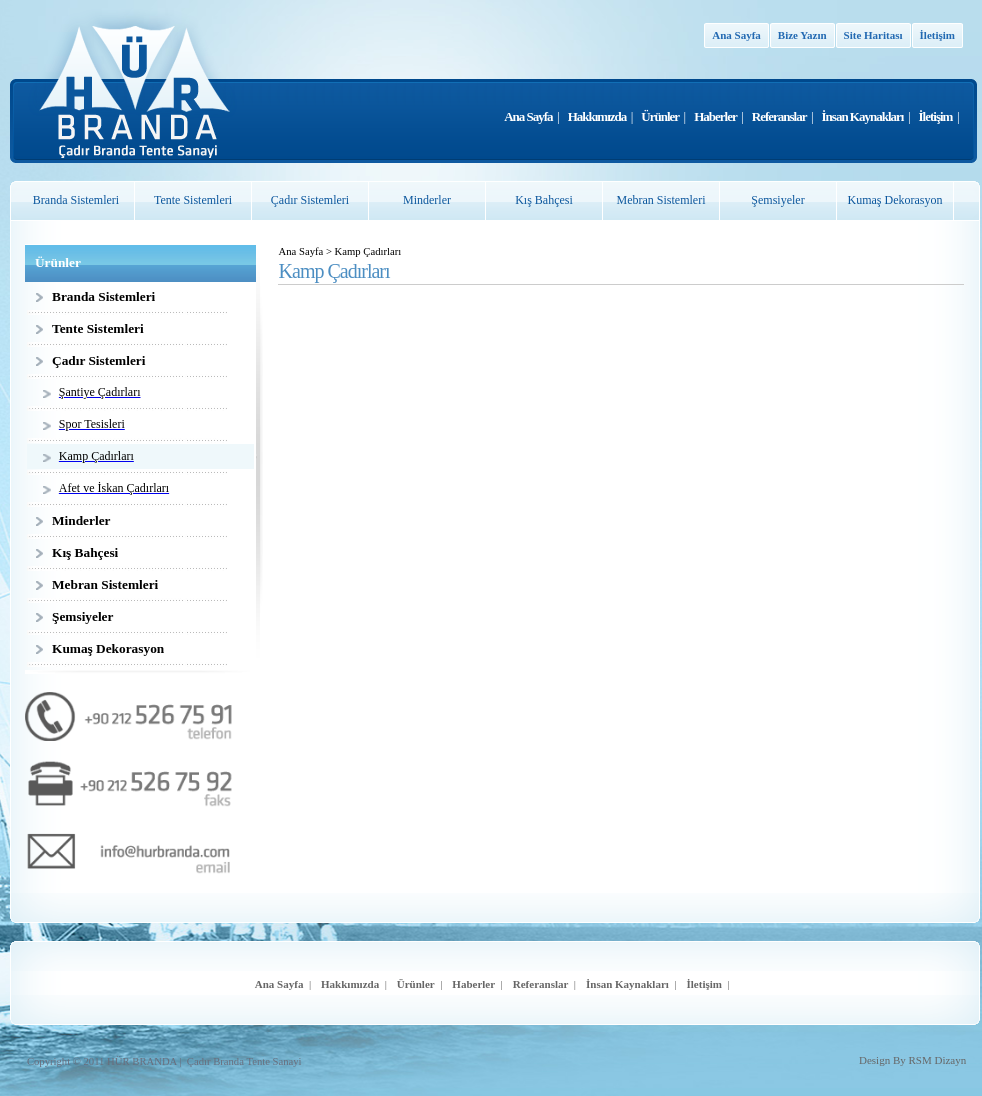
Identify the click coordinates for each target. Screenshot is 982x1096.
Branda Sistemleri (76, 200)
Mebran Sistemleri (661, 200)
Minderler (427, 200)
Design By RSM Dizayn (912, 1060)
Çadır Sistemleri (310, 200)
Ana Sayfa (736, 35)
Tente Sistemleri (193, 200)
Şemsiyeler (777, 200)
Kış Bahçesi (544, 200)
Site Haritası (873, 35)
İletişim (937, 35)
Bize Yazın (802, 35)
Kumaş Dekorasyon (895, 200)
